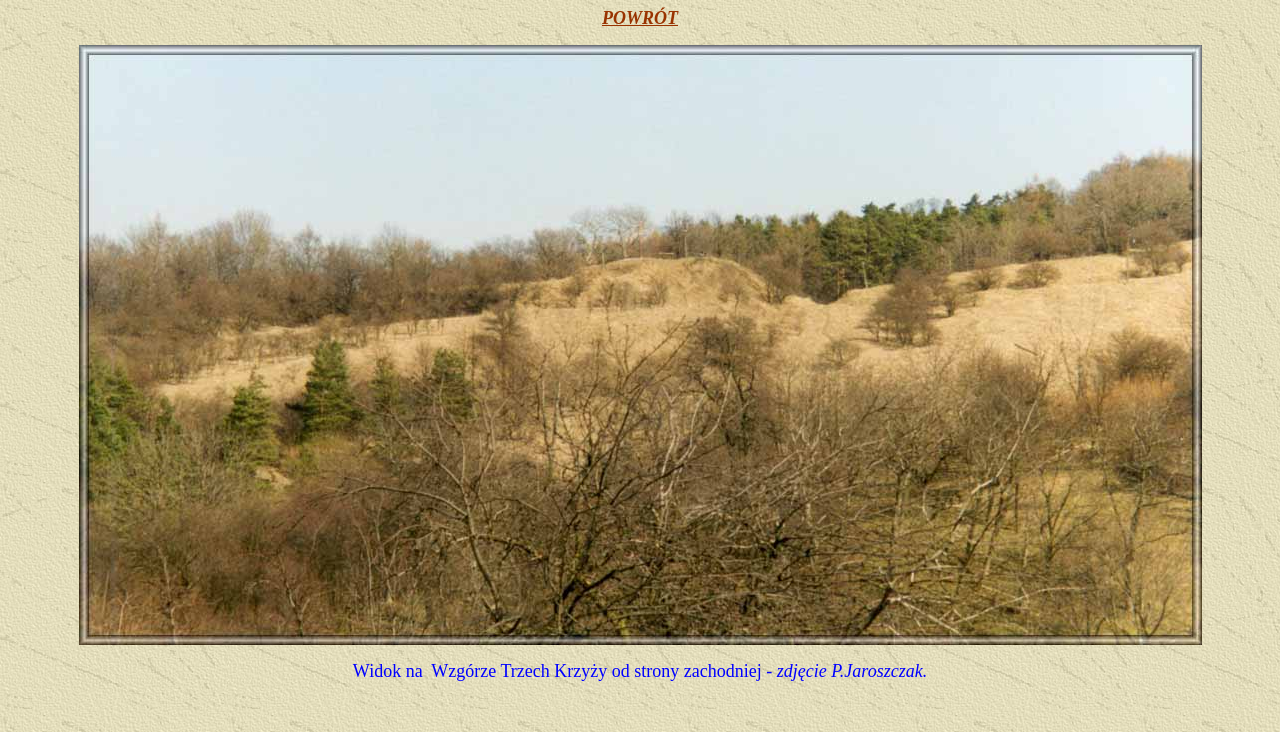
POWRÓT (640, 18)
